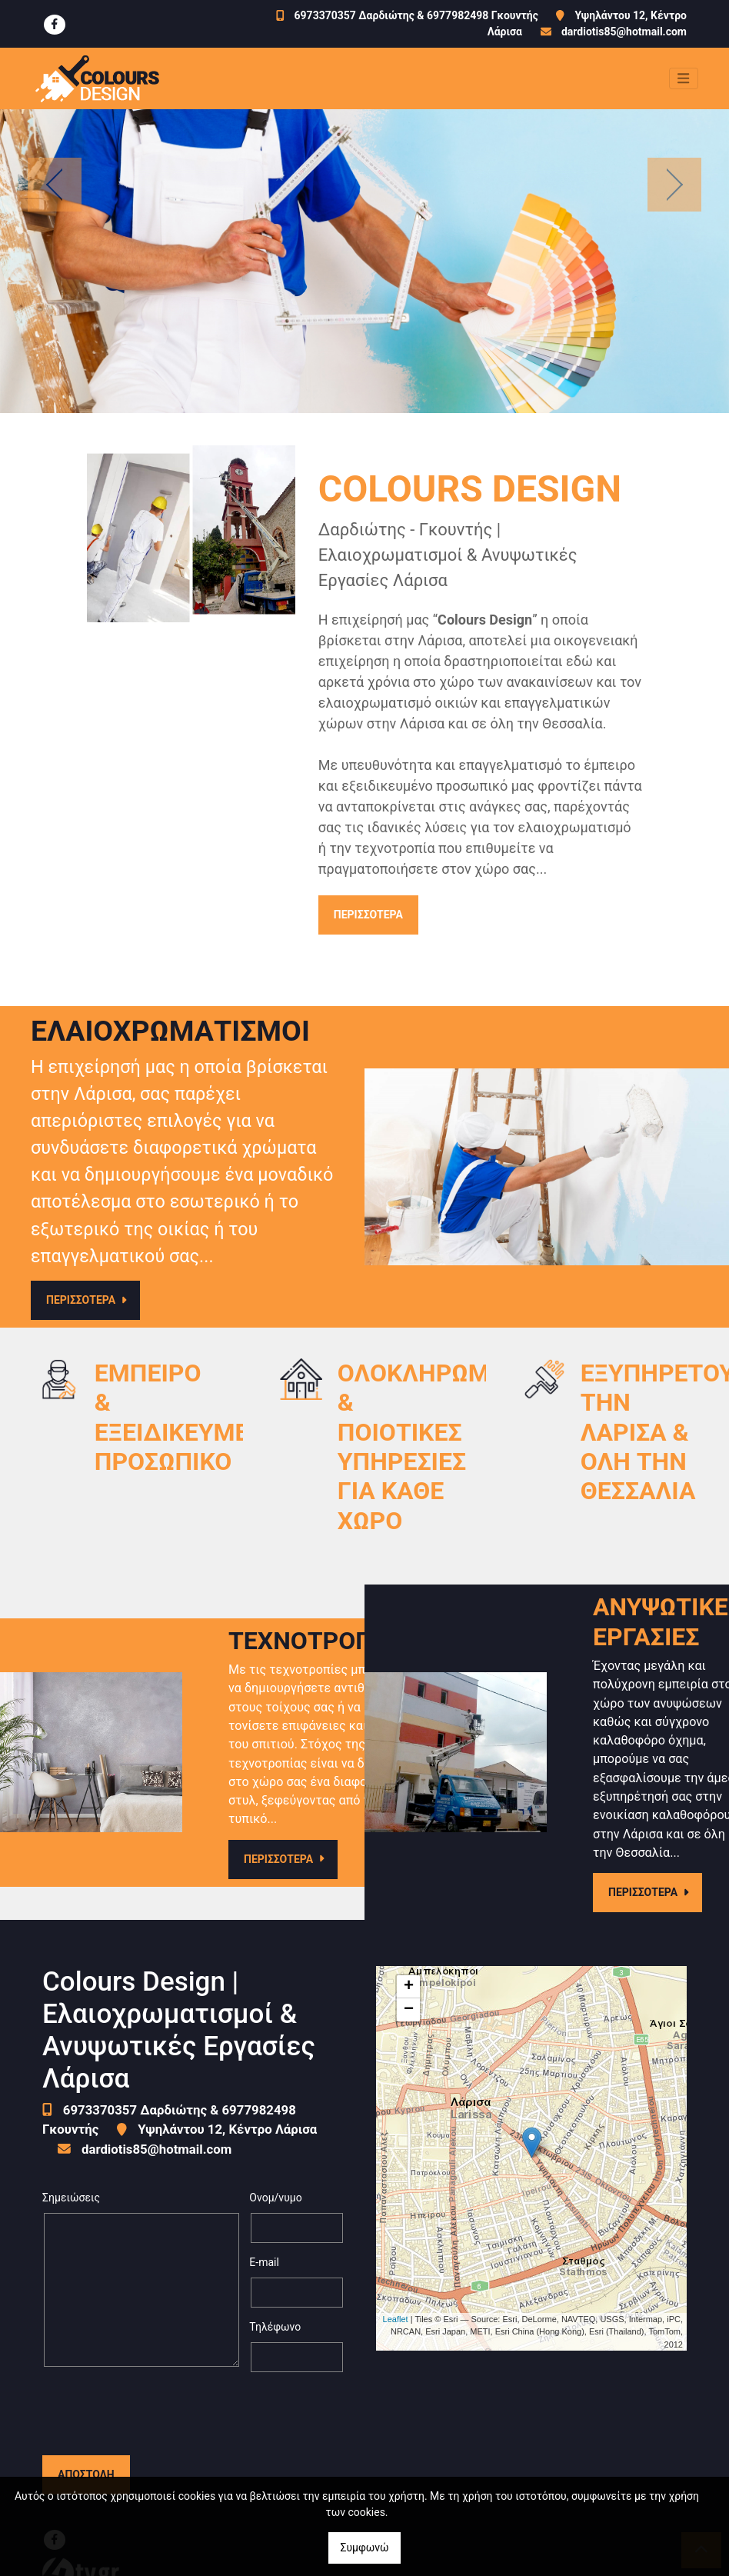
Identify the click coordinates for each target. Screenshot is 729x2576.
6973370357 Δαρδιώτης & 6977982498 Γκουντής (416, 15)
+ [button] (409, 1986)
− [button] (409, 2009)
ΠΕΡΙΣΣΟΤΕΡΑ (368, 914)
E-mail (264, 2262)
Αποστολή (86, 2414)
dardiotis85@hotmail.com (624, 31)
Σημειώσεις (71, 2197)
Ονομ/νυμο (275, 2197)
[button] (54, 184)
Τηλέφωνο (275, 2327)
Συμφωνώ (364, 2547)
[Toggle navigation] (683, 78)
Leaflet (395, 2319)
